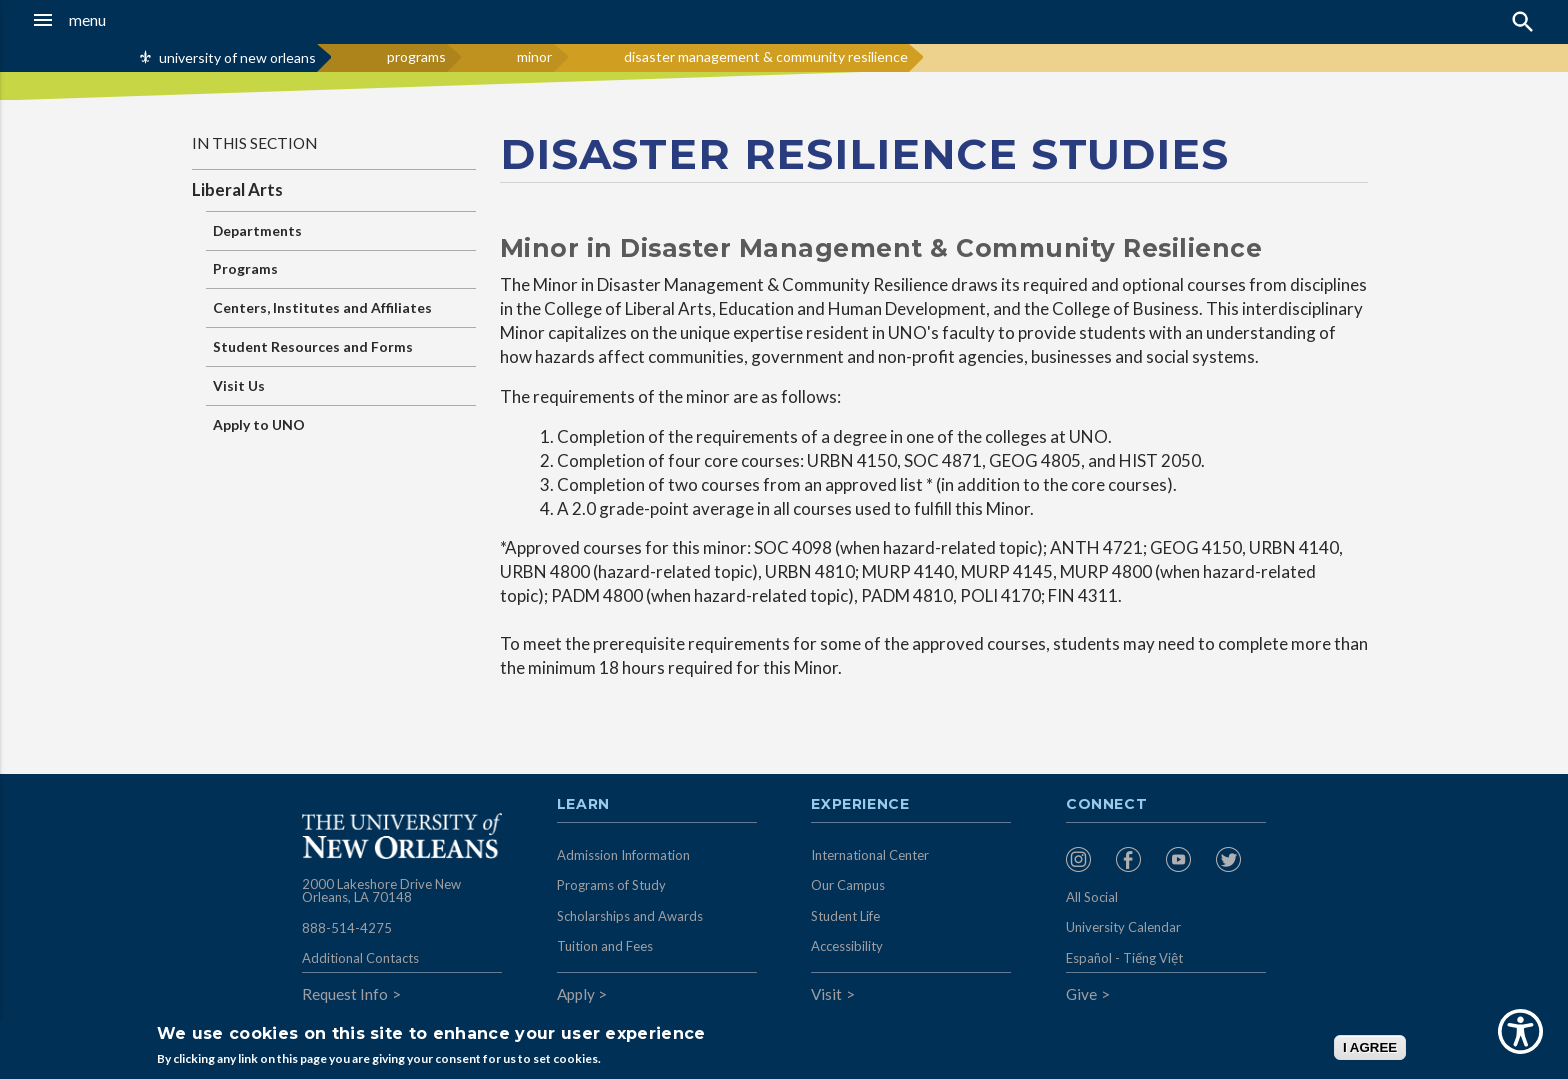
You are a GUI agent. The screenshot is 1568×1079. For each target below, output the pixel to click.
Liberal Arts (237, 189)
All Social (1092, 897)
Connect (1107, 805)
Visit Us (239, 385)
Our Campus (848, 885)
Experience (860, 805)
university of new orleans (237, 57)
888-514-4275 (347, 928)
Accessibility (847, 946)
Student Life (845, 916)
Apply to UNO (259, 424)
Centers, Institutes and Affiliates (322, 307)
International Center (870, 855)
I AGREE (1370, 1047)
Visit (826, 994)
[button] (145, 20)
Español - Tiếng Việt (1124, 958)
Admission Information (623, 855)
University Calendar (1123, 927)
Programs (245, 268)
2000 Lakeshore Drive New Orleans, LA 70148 (381, 891)
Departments (257, 230)
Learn (583, 805)
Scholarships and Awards (630, 916)
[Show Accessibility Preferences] (1520, 1031)
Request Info (345, 994)
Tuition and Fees (605, 946)
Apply (576, 994)
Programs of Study (611, 885)
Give (1081, 994)
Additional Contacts (360, 958)
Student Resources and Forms (313, 346)
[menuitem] (1086, 859)
